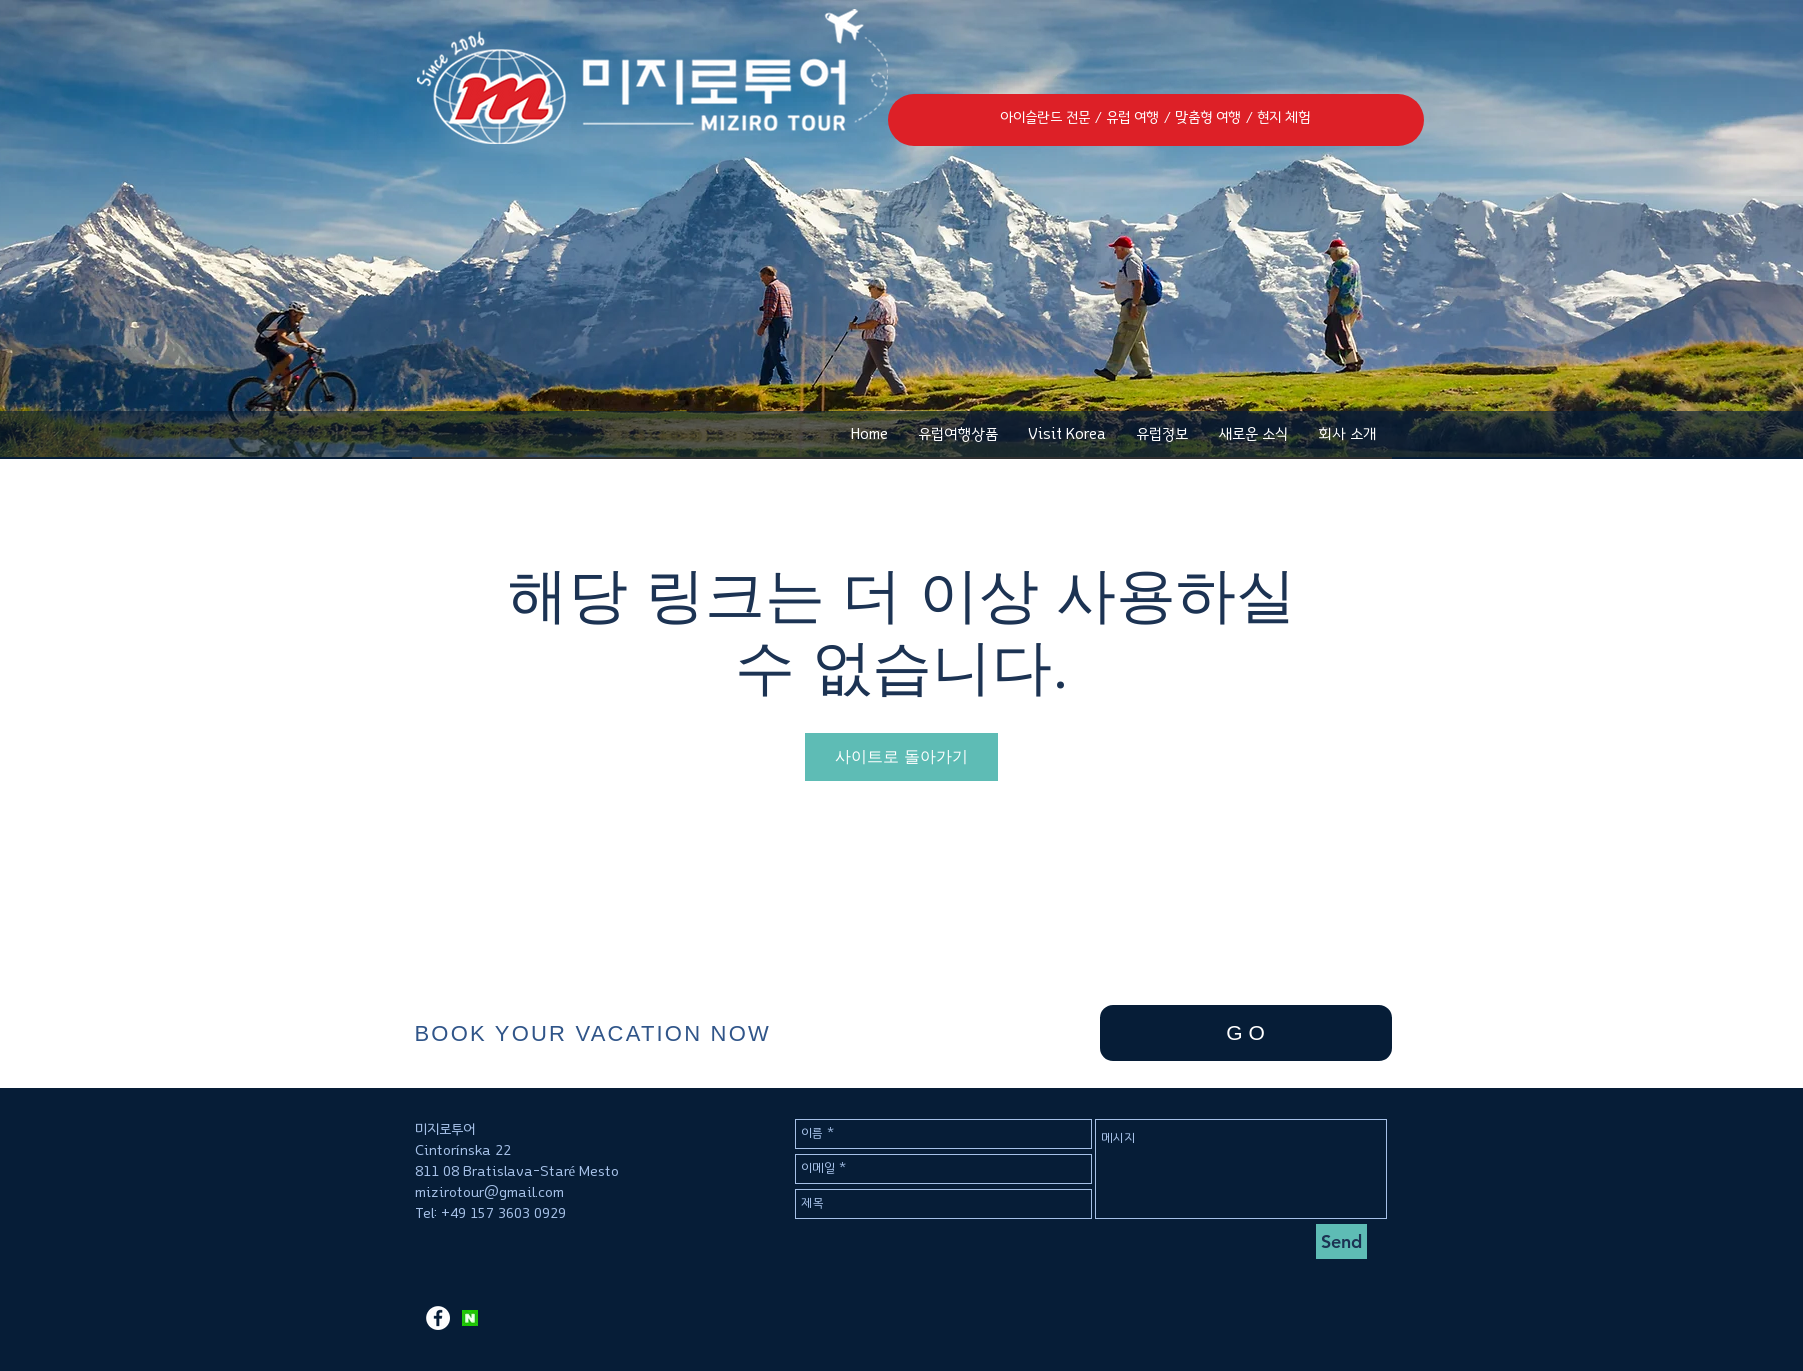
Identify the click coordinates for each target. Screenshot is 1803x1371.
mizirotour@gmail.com (489, 1192)
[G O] (1246, 1033)
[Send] (1341, 1241)
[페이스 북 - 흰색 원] (438, 1318)
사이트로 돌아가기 (901, 756)
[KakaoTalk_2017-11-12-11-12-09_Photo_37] (470, 1318)
